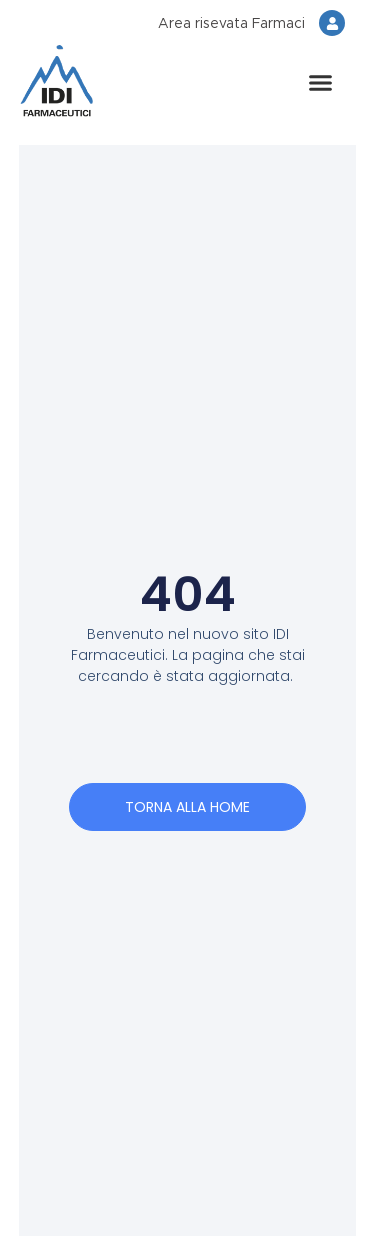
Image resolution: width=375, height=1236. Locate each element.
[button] (320, 83)
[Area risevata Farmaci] (332, 23)
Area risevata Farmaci (231, 24)
